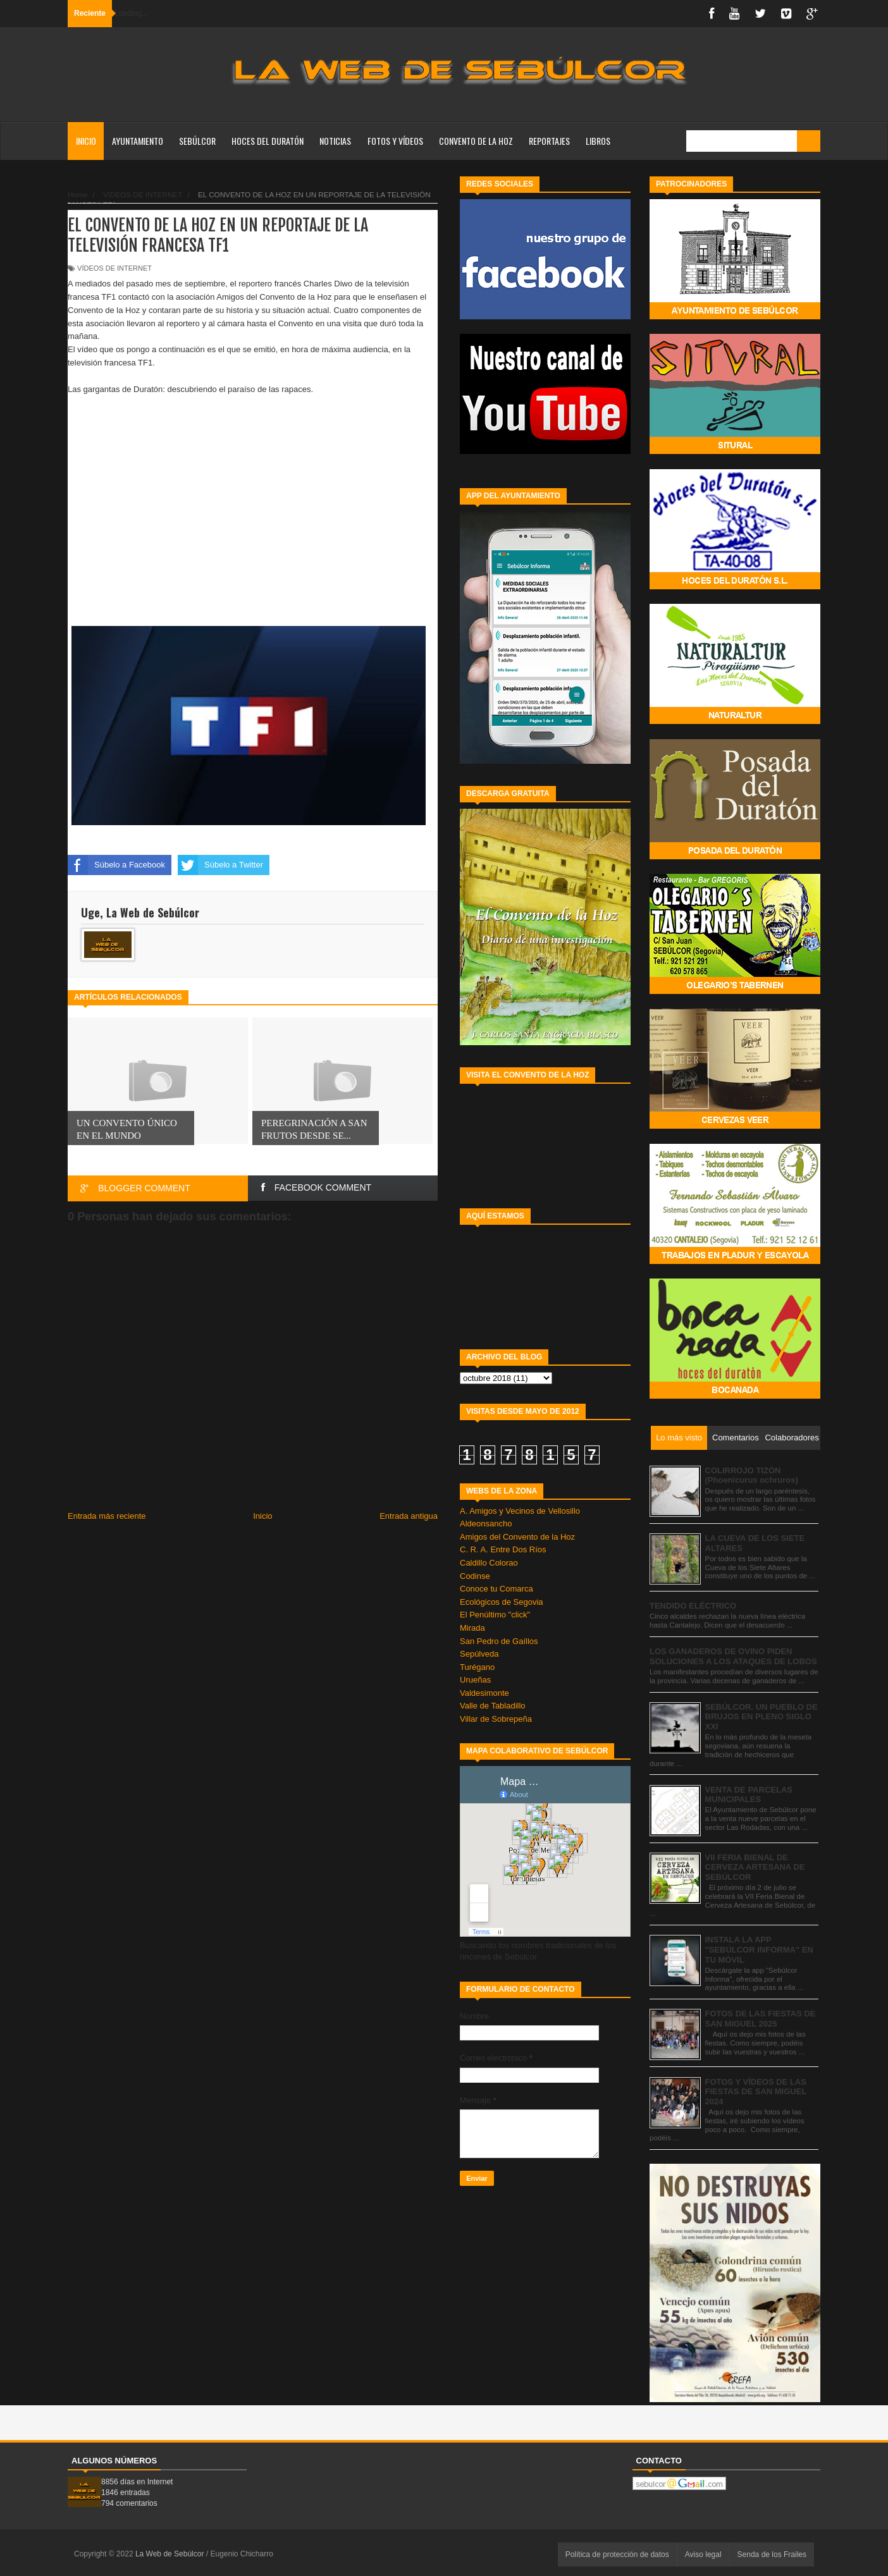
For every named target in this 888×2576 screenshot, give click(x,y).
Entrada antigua (408, 1516)
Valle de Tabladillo (493, 1705)
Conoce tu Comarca (496, 1588)
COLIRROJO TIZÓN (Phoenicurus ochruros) (751, 1475)
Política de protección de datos (617, 2554)
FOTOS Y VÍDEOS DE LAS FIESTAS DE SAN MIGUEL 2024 (756, 2091)
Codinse (475, 1576)
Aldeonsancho (486, 1523)
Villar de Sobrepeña (496, 1719)
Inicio (86, 140)
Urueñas (475, 1679)
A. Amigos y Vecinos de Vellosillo (520, 1511)
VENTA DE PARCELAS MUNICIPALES (748, 1795)
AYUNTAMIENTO (137, 140)
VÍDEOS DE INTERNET (114, 268)
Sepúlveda (479, 1654)
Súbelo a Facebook (116, 865)
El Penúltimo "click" (495, 1614)
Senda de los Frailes (771, 2554)
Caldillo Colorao (489, 1562)
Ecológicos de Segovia (501, 1602)
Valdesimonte (484, 1693)
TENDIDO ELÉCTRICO (693, 1605)
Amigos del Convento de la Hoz (517, 1537)
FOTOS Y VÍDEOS (395, 140)
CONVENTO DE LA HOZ (476, 140)
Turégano (477, 1667)
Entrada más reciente (107, 1516)
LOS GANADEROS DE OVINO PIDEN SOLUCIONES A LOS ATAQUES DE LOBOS (733, 1656)
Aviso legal (703, 2554)
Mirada (472, 1628)
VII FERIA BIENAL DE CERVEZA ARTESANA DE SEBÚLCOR (755, 1867)
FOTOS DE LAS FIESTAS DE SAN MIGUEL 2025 (760, 2018)
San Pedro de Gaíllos (499, 1641)
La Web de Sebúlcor (170, 2553)
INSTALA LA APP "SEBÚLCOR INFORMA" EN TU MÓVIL (759, 1949)
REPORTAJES (549, 140)
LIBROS (598, 140)
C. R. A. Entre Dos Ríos (503, 1549)
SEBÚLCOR (197, 140)
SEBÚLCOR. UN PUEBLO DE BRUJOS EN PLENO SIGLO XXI (761, 1716)
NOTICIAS (335, 140)
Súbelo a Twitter (220, 865)
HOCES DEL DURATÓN (267, 140)
